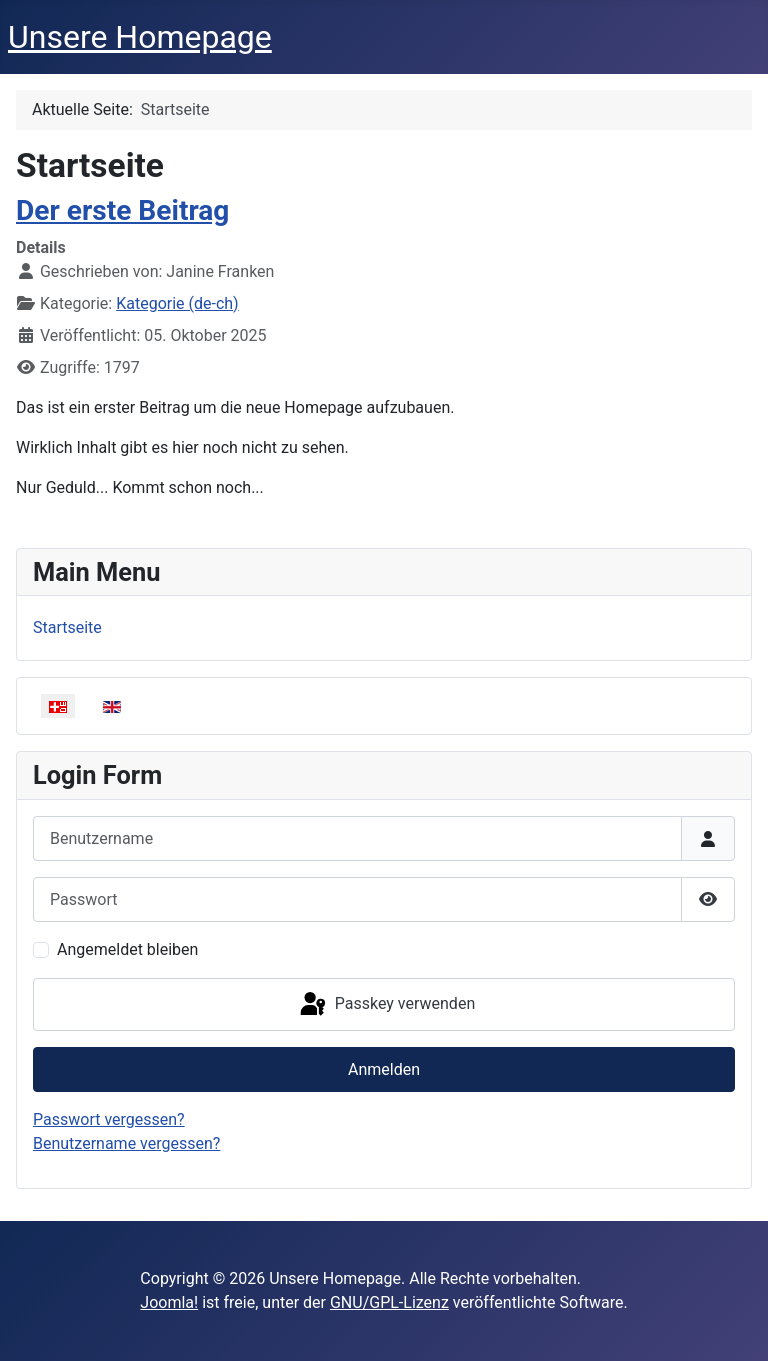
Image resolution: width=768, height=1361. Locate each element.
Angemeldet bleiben (127, 949)
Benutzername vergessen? (126, 1143)
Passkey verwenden (386, 1005)
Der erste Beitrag (122, 210)
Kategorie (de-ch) (177, 303)
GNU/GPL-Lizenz (389, 1302)
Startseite (67, 627)
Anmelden (384, 1069)
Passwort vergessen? (109, 1119)
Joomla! (169, 1302)
